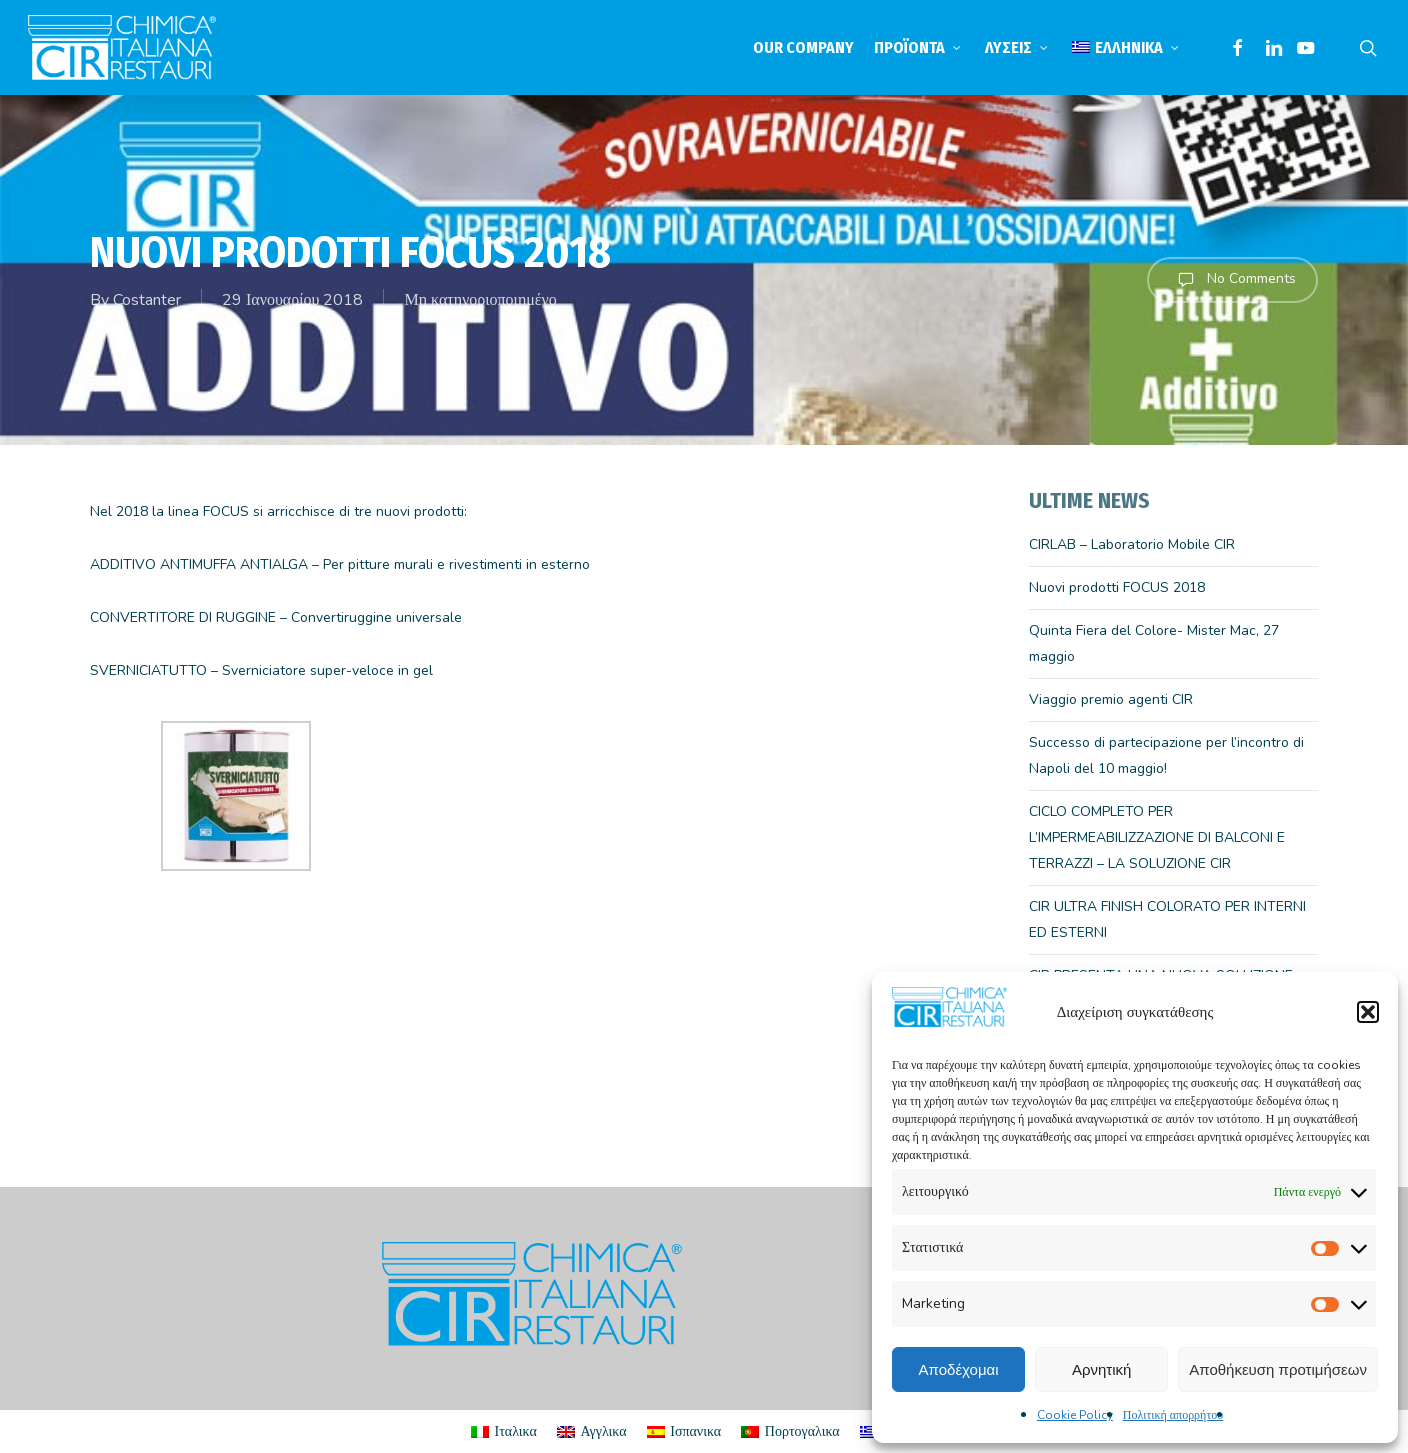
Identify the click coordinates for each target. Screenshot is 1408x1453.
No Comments (1232, 280)
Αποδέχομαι (959, 1369)
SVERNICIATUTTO (150, 670)
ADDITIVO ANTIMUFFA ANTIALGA (199, 564)
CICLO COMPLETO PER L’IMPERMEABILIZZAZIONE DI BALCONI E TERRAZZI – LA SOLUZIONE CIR (1157, 837)
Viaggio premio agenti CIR (1111, 699)
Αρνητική (1101, 1369)
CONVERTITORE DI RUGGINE (183, 617)
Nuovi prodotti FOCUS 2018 (1117, 587)
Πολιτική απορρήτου (1173, 1415)
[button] (1368, 1012)
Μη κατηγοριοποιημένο (480, 300)
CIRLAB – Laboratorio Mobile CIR (1132, 544)
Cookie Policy (1075, 1415)
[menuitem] (1127, 48)
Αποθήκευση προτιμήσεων (1278, 1369)
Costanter (147, 300)
